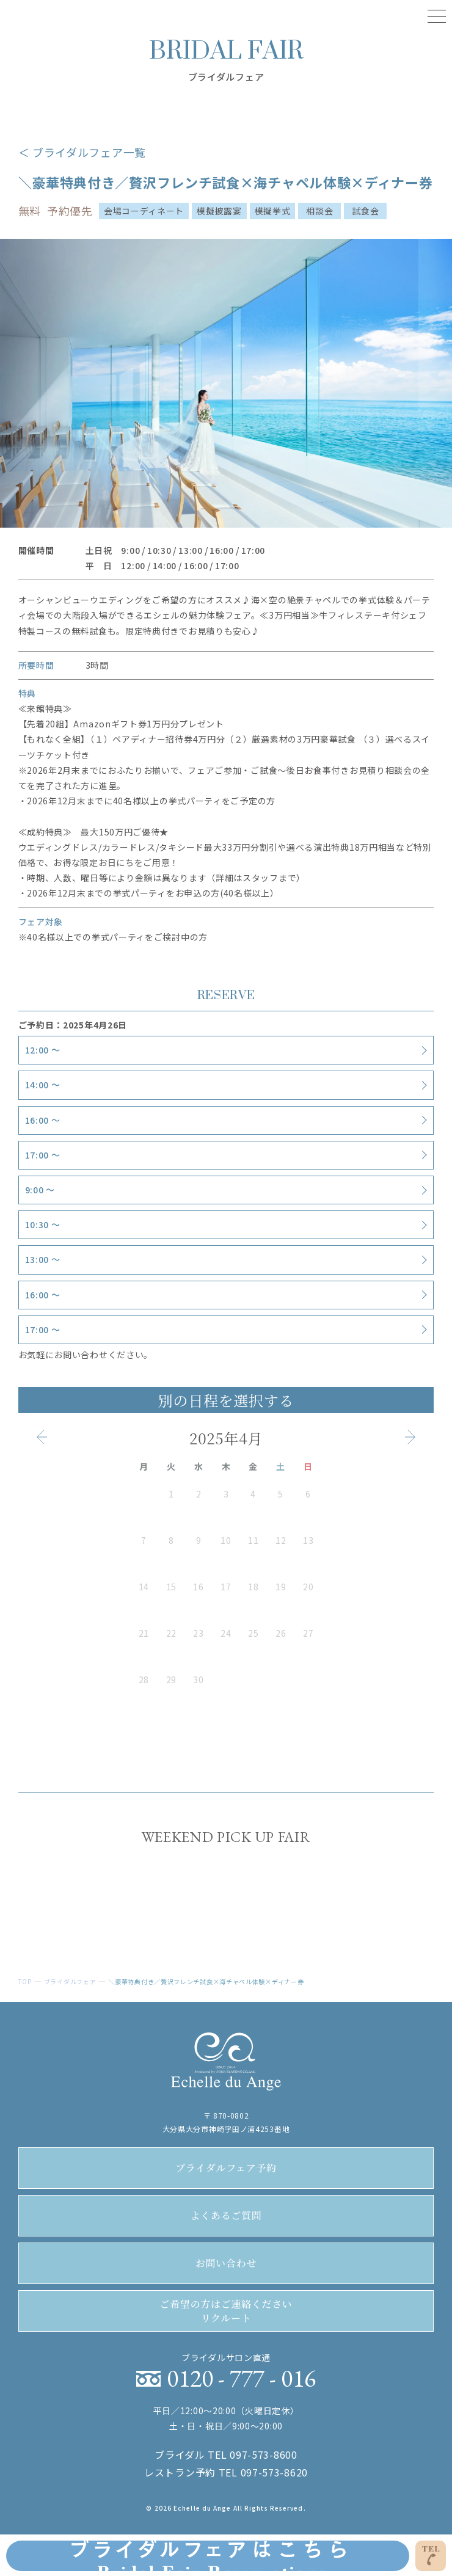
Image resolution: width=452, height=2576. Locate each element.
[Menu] (436, 15)
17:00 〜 (42, 1155)
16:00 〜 (42, 1120)
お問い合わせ (226, 2263)
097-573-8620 (274, 2472)
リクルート (226, 2311)
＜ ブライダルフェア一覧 (82, 152)
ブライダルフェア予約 (226, 2168)
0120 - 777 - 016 (241, 2378)
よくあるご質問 (226, 2215)
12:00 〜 (42, 1050)
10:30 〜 (42, 1224)
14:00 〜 (42, 1085)
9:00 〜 (40, 1190)
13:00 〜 (42, 1259)
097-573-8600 (263, 2454)
